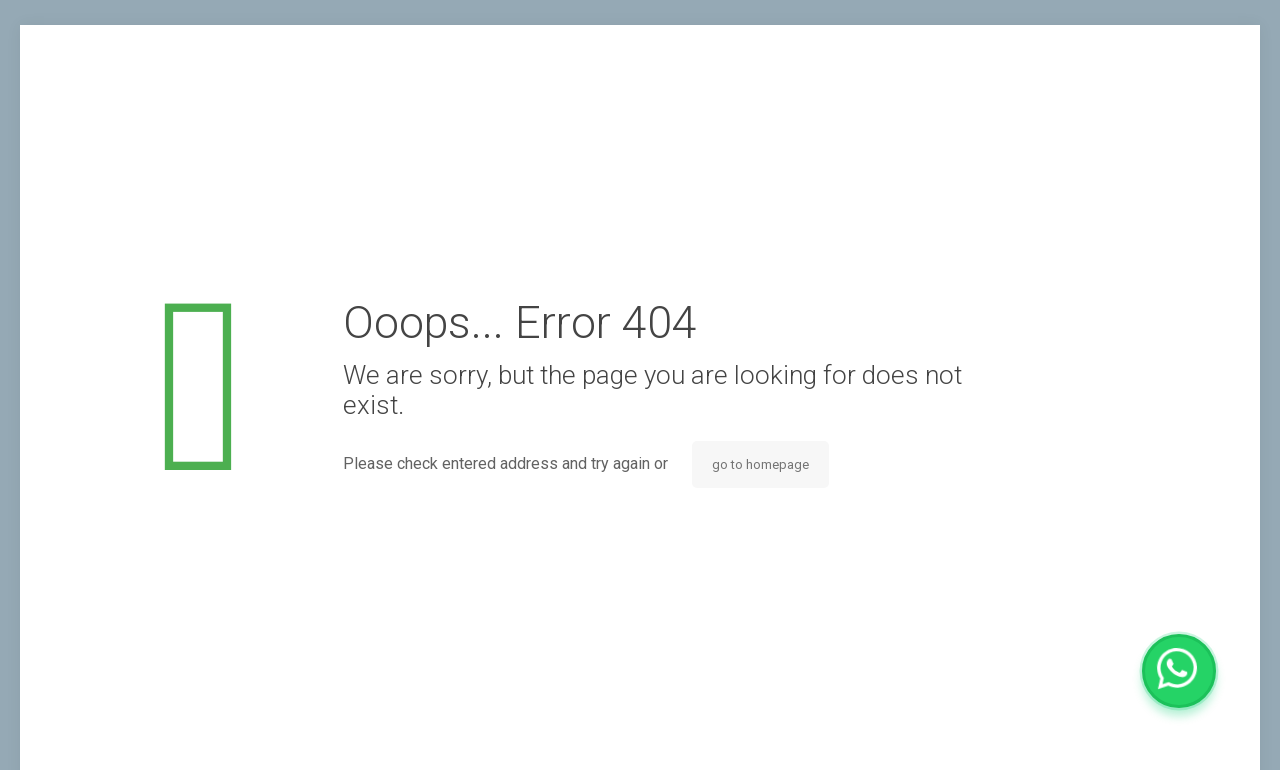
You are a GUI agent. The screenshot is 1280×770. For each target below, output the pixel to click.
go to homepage (760, 464)
